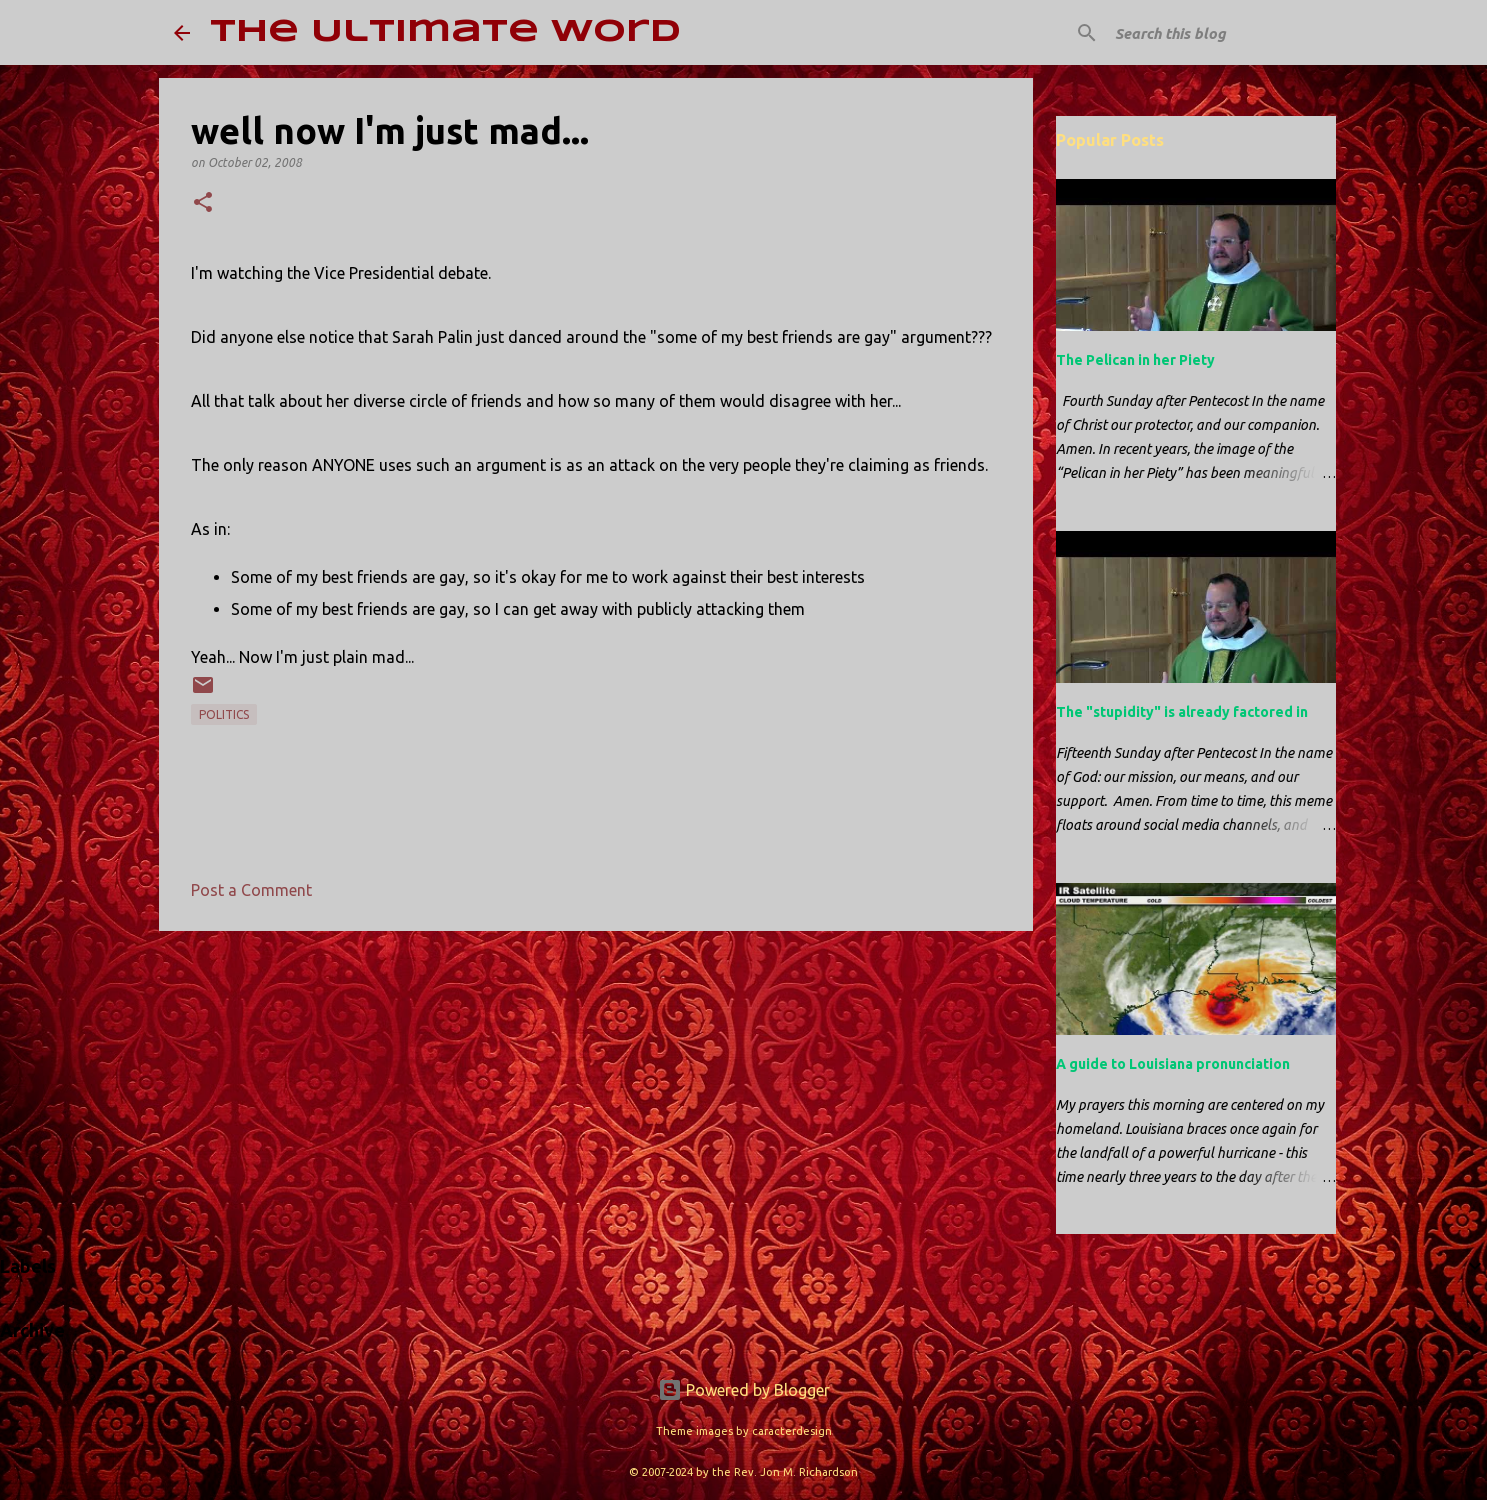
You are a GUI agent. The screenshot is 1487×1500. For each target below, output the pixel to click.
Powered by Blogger (744, 1390)
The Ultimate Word (445, 32)
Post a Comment (251, 890)
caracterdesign (792, 1431)
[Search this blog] (1212, 33)
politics (224, 714)
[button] (203, 203)
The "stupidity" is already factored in (1182, 712)
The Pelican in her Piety (1135, 360)
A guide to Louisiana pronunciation (1173, 1064)
